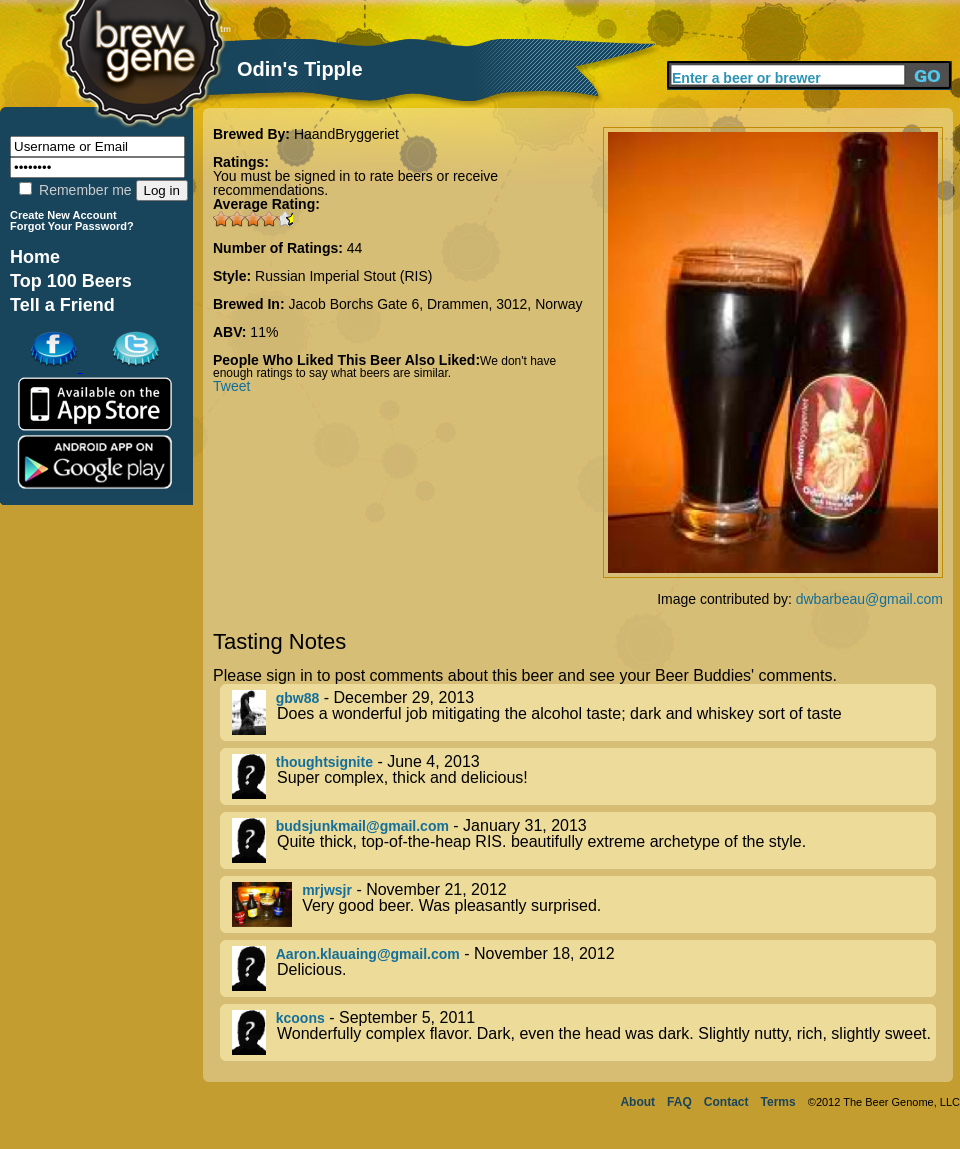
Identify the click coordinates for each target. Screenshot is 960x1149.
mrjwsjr (327, 890)
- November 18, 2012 (584, 968)
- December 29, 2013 (584, 712)
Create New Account (63, 215)
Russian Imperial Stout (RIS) (343, 276)
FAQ (679, 1102)
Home (35, 257)
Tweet (231, 386)
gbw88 (298, 698)
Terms (778, 1102)
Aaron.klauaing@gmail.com (368, 954)
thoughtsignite (324, 762)
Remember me (75, 190)
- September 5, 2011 (584, 1032)
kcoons (300, 1018)
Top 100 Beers (71, 281)
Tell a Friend (62, 305)
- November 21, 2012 (584, 904)
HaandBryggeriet (346, 134)
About (637, 1102)
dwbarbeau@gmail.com (869, 599)
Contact (726, 1102)
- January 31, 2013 (584, 840)
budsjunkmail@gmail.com (362, 826)
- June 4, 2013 (584, 776)
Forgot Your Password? (72, 226)
